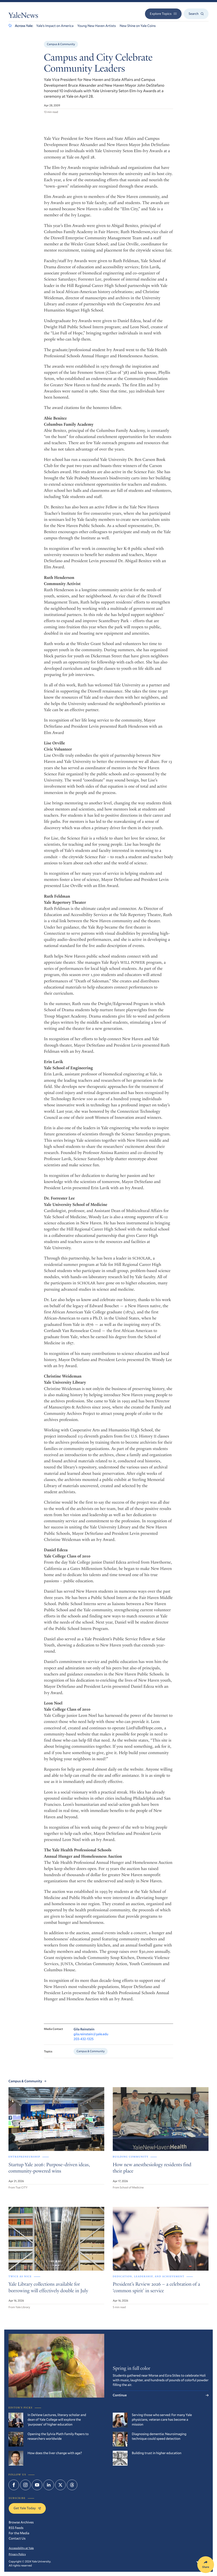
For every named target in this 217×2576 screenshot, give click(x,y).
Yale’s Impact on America (55, 26)
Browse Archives (21, 2522)
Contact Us (17, 2538)
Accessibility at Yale (21, 2548)
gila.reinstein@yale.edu (91, 2041)
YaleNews (23, 16)
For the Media (19, 2533)
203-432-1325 (83, 2047)
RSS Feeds (16, 2528)
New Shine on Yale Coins (138, 26)
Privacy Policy (17, 2554)
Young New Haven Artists (96, 26)
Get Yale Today (27, 2508)
